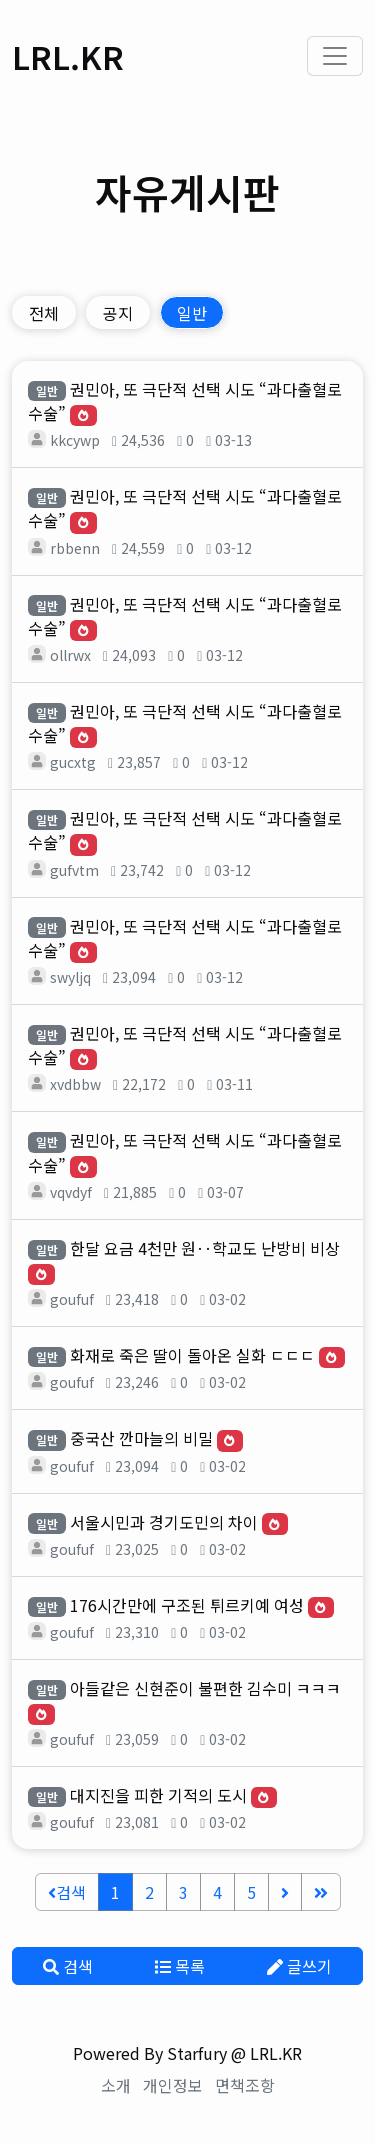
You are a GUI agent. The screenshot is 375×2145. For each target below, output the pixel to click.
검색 (67, 1892)
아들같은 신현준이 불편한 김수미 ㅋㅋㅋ (205, 1688)
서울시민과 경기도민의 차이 (164, 1522)
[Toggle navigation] (335, 56)
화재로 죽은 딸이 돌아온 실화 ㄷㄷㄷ (192, 1355)
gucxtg (73, 762)
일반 (192, 313)
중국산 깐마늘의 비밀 (141, 1438)
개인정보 (173, 2085)
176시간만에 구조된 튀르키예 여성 (187, 1605)
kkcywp (75, 440)
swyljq (70, 977)
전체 (44, 313)
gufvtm (74, 870)
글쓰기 (299, 1966)
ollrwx (70, 655)
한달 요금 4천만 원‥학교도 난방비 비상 (205, 1248)
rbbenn (75, 548)
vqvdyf (71, 1192)
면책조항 (245, 2085)
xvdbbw (75, 1084)
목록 (180, 1966)
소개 (116, 2085)
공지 (118, 313)
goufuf (72, 1299)
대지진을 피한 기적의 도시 (158, 1795)
